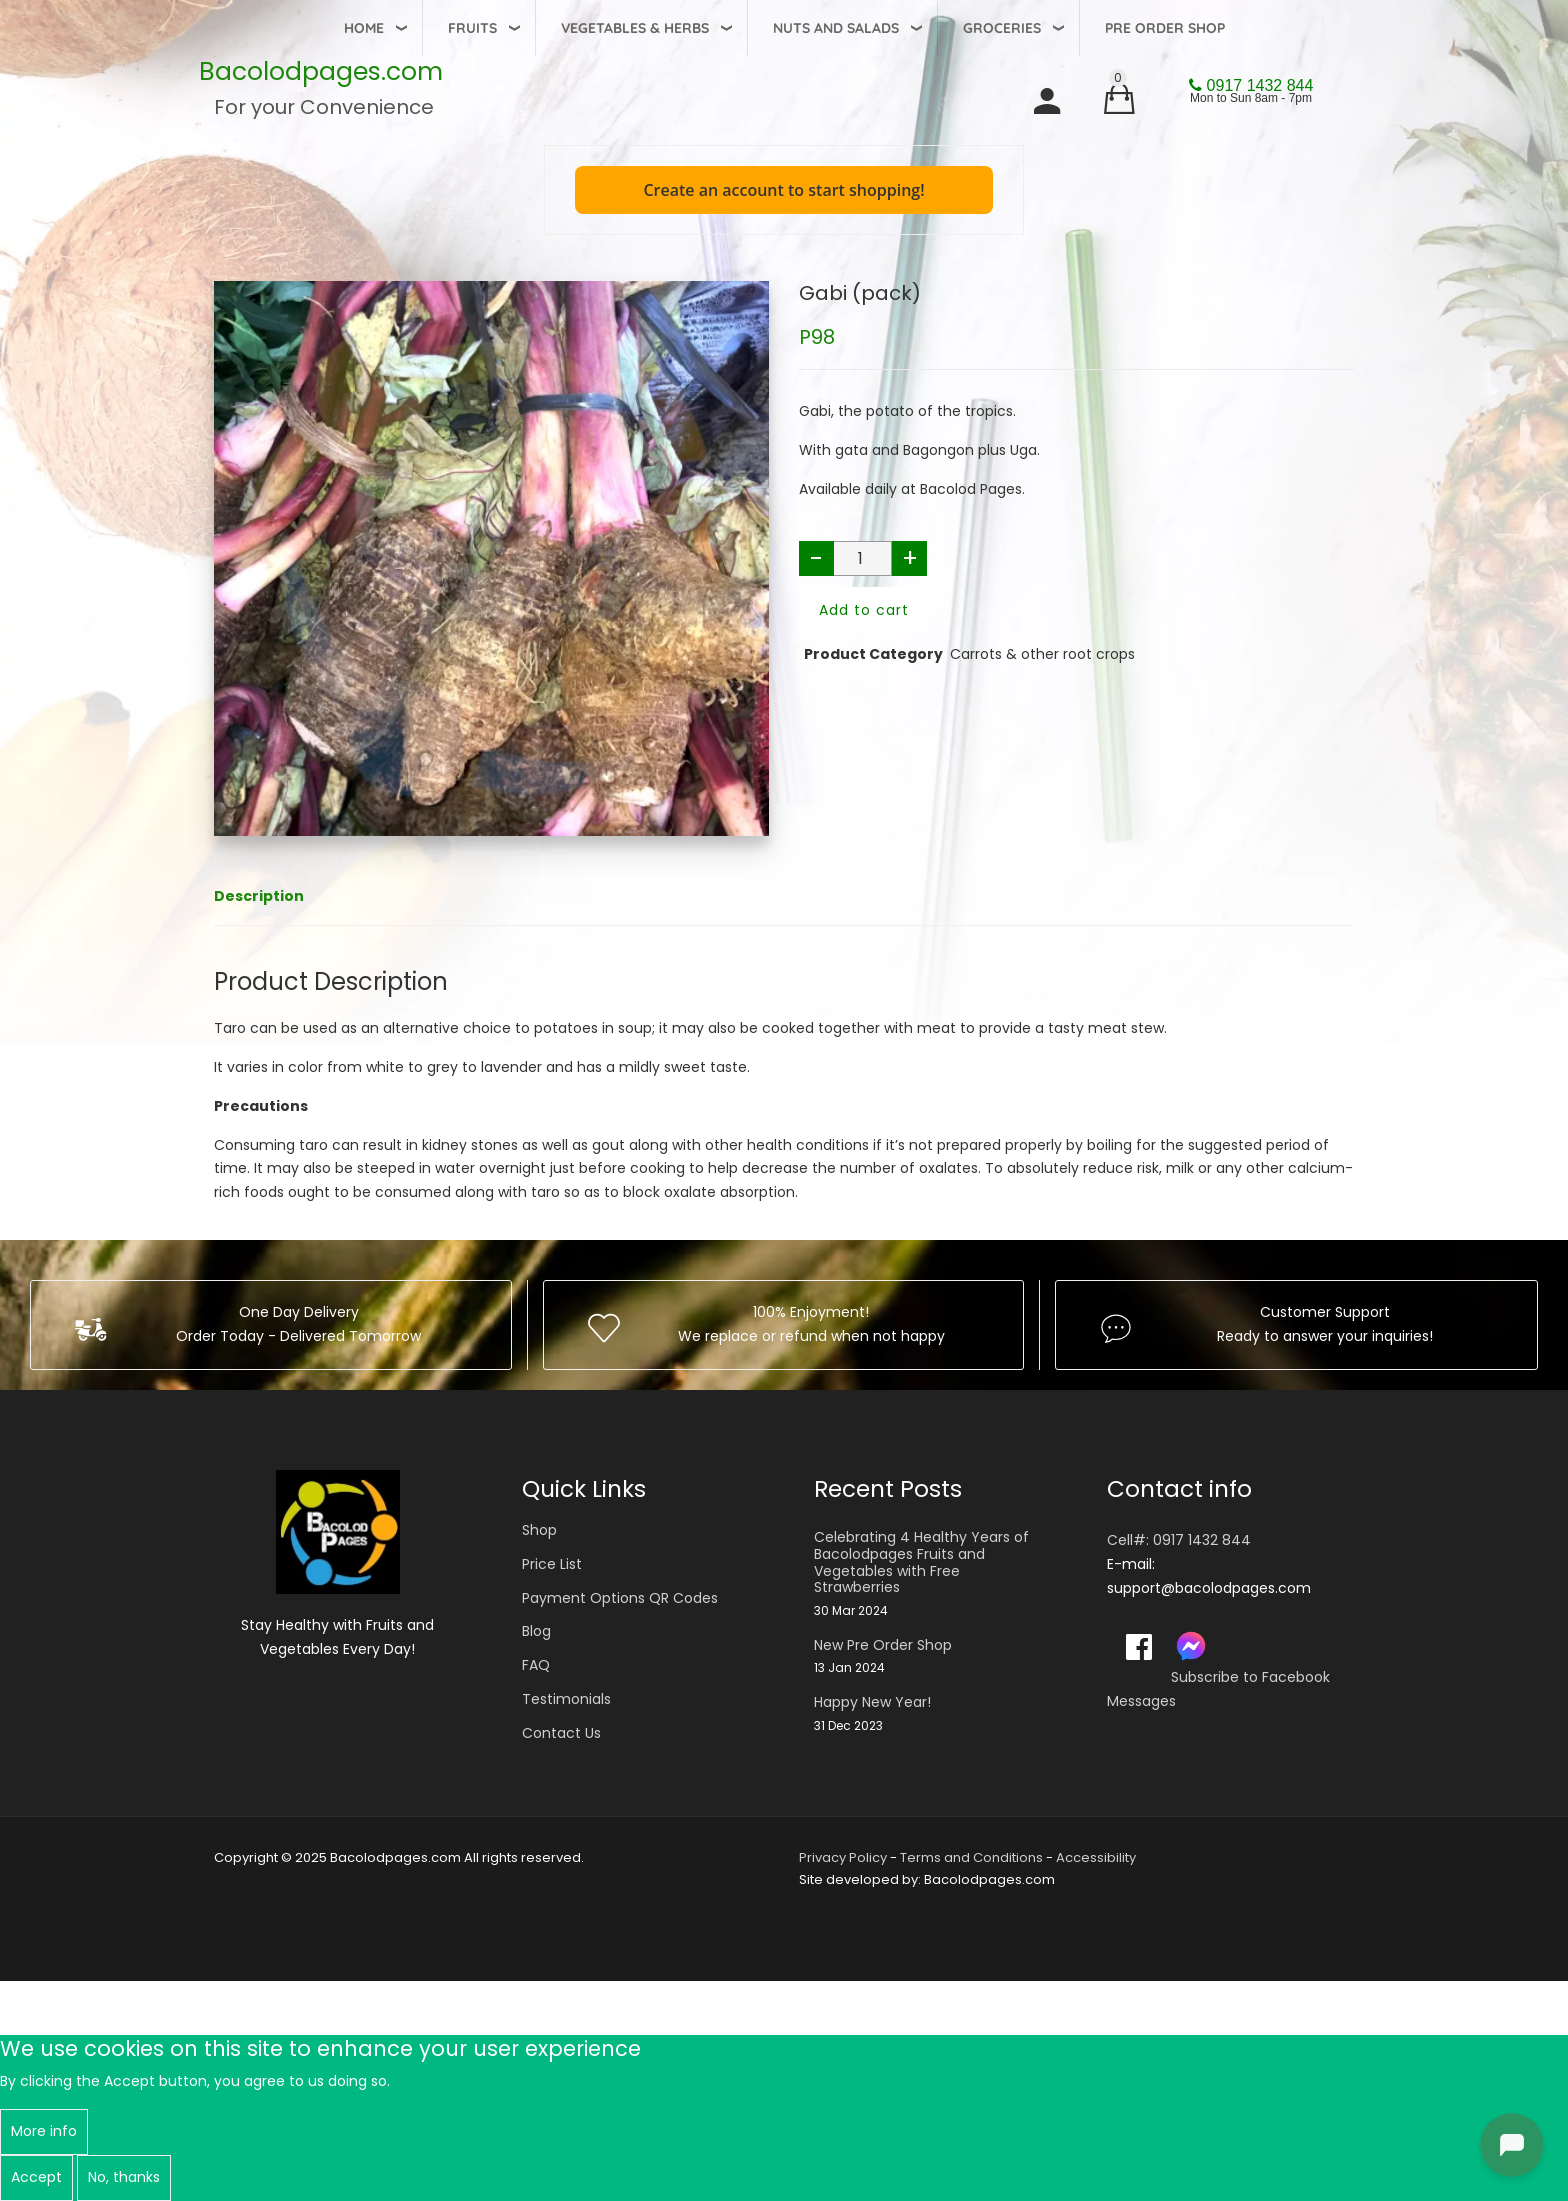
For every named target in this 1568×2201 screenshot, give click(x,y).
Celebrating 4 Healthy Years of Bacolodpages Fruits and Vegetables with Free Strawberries (921, 1562)
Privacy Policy (843, 1857)
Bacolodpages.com (321, 71)
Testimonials (566, 1699)
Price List (552, 1564)
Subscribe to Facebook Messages (1218, 1689)
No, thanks (124, 2177)
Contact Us (561, 1733)
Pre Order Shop (1165, 28)
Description (259, 896)
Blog (536, 1631)
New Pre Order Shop (883, 1645)
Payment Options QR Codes (620, 1598)
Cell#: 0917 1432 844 (1179, 1540)
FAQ (536, 1665)
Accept (36, 2177)
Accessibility (1096, 1857)
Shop (539, 1530)
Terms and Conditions (971, 1857)
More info (44, 2131)
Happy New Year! (872, 1702)
